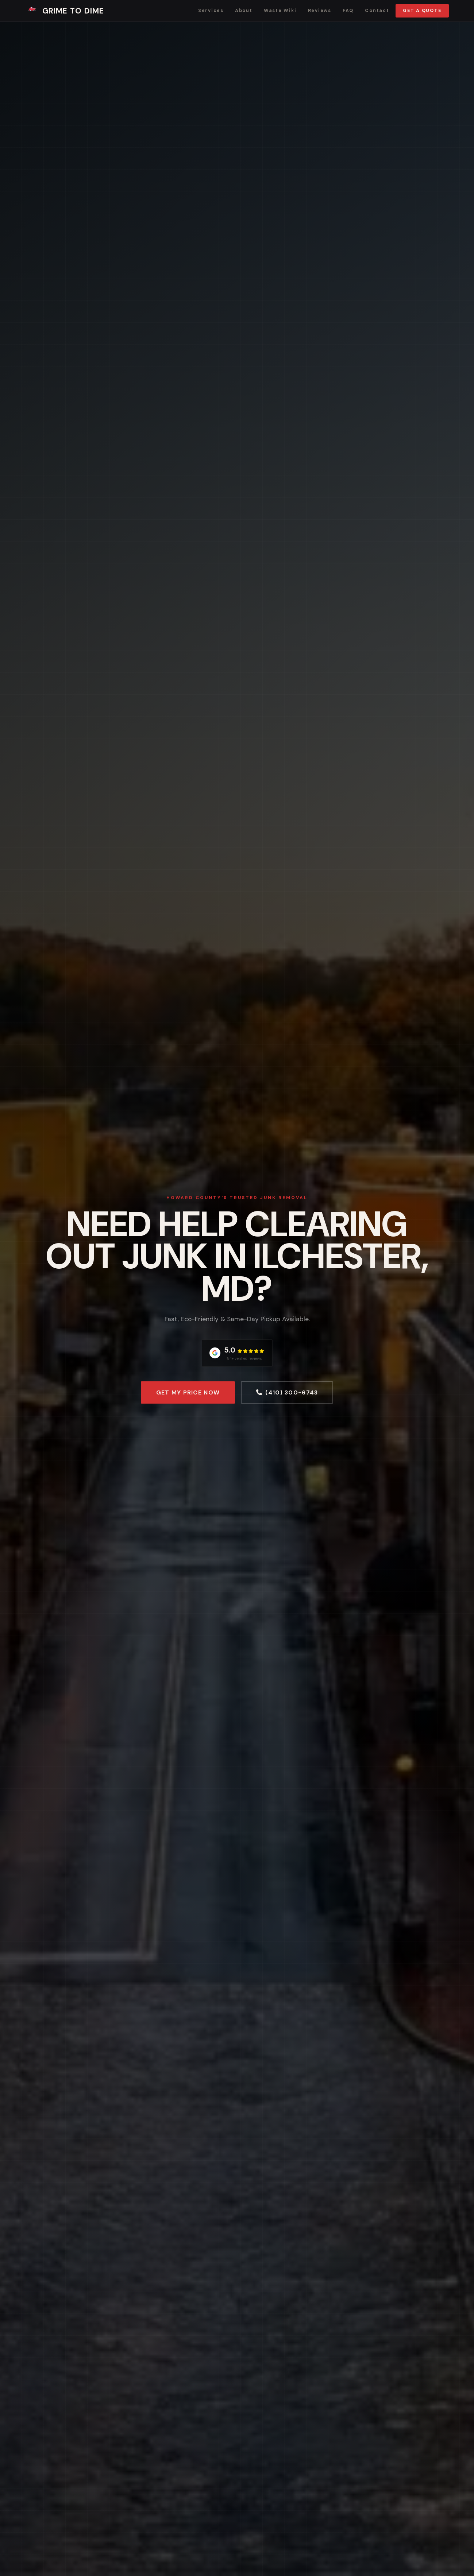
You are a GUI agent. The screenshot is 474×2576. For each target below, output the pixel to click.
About (244, 10)
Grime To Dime (65, 11)
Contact (377, 10)
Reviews (319, 10)
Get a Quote (422, 10)
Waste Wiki (280, 10)
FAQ (348, 10)
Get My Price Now (188, 1392)
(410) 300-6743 (287, 1392)
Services (211, 10)
